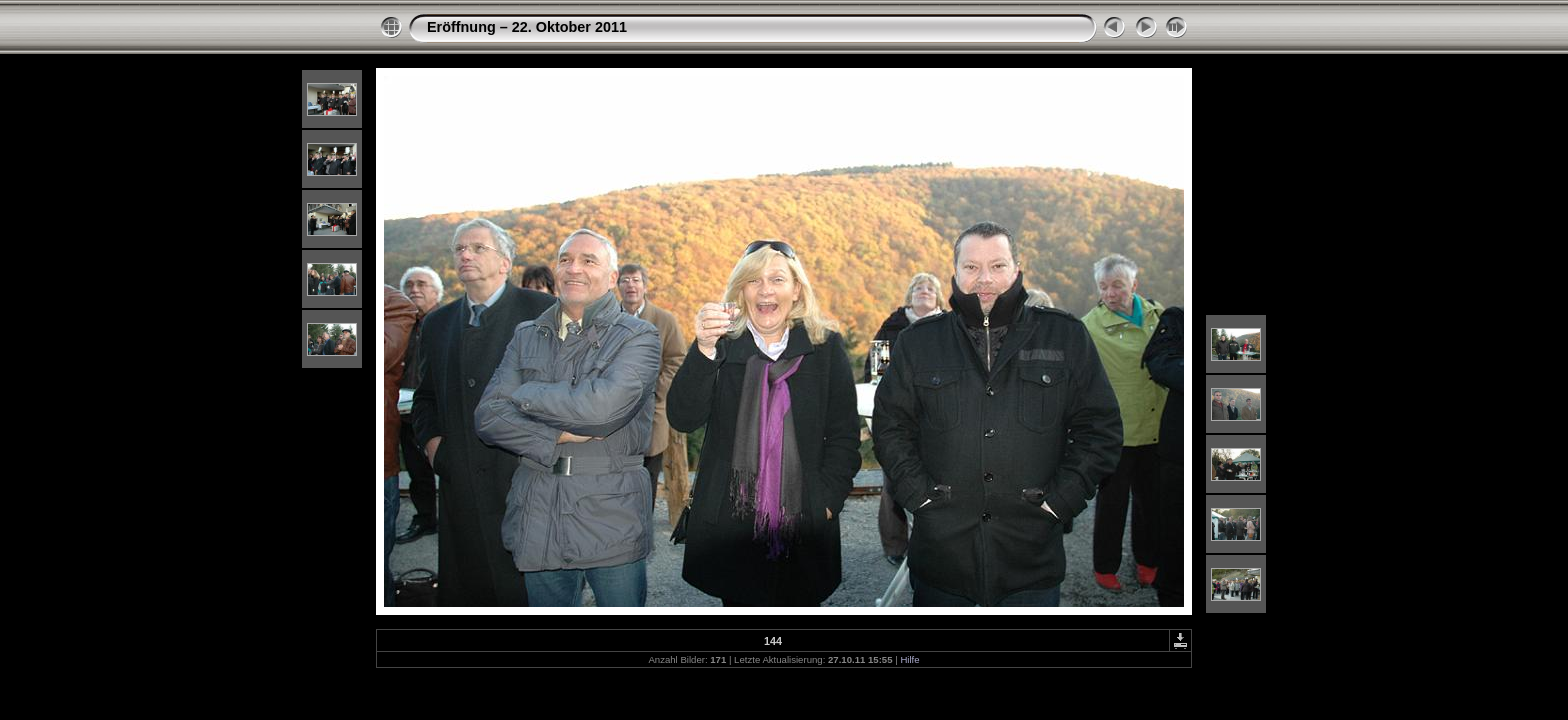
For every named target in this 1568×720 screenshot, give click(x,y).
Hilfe (909, 659)
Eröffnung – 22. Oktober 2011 (527, 27)
